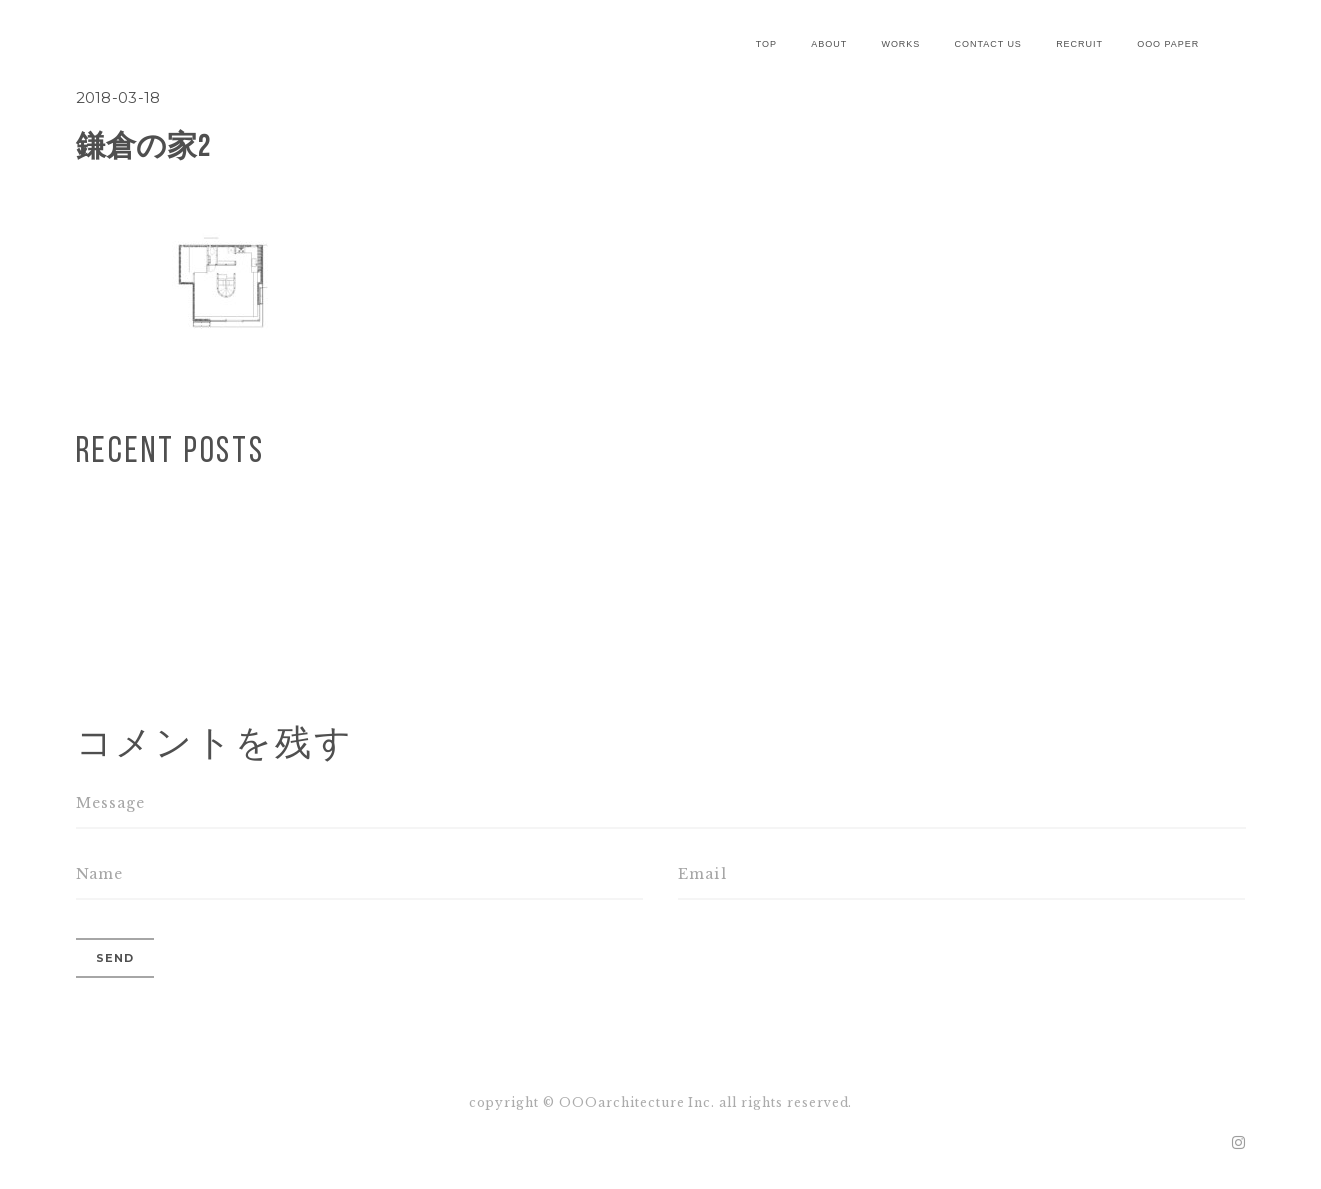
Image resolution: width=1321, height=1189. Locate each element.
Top (766, 44)
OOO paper (1168, 44)
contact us (988, 44)
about (829, 44)
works (900, 44)
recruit (1079, 44)
